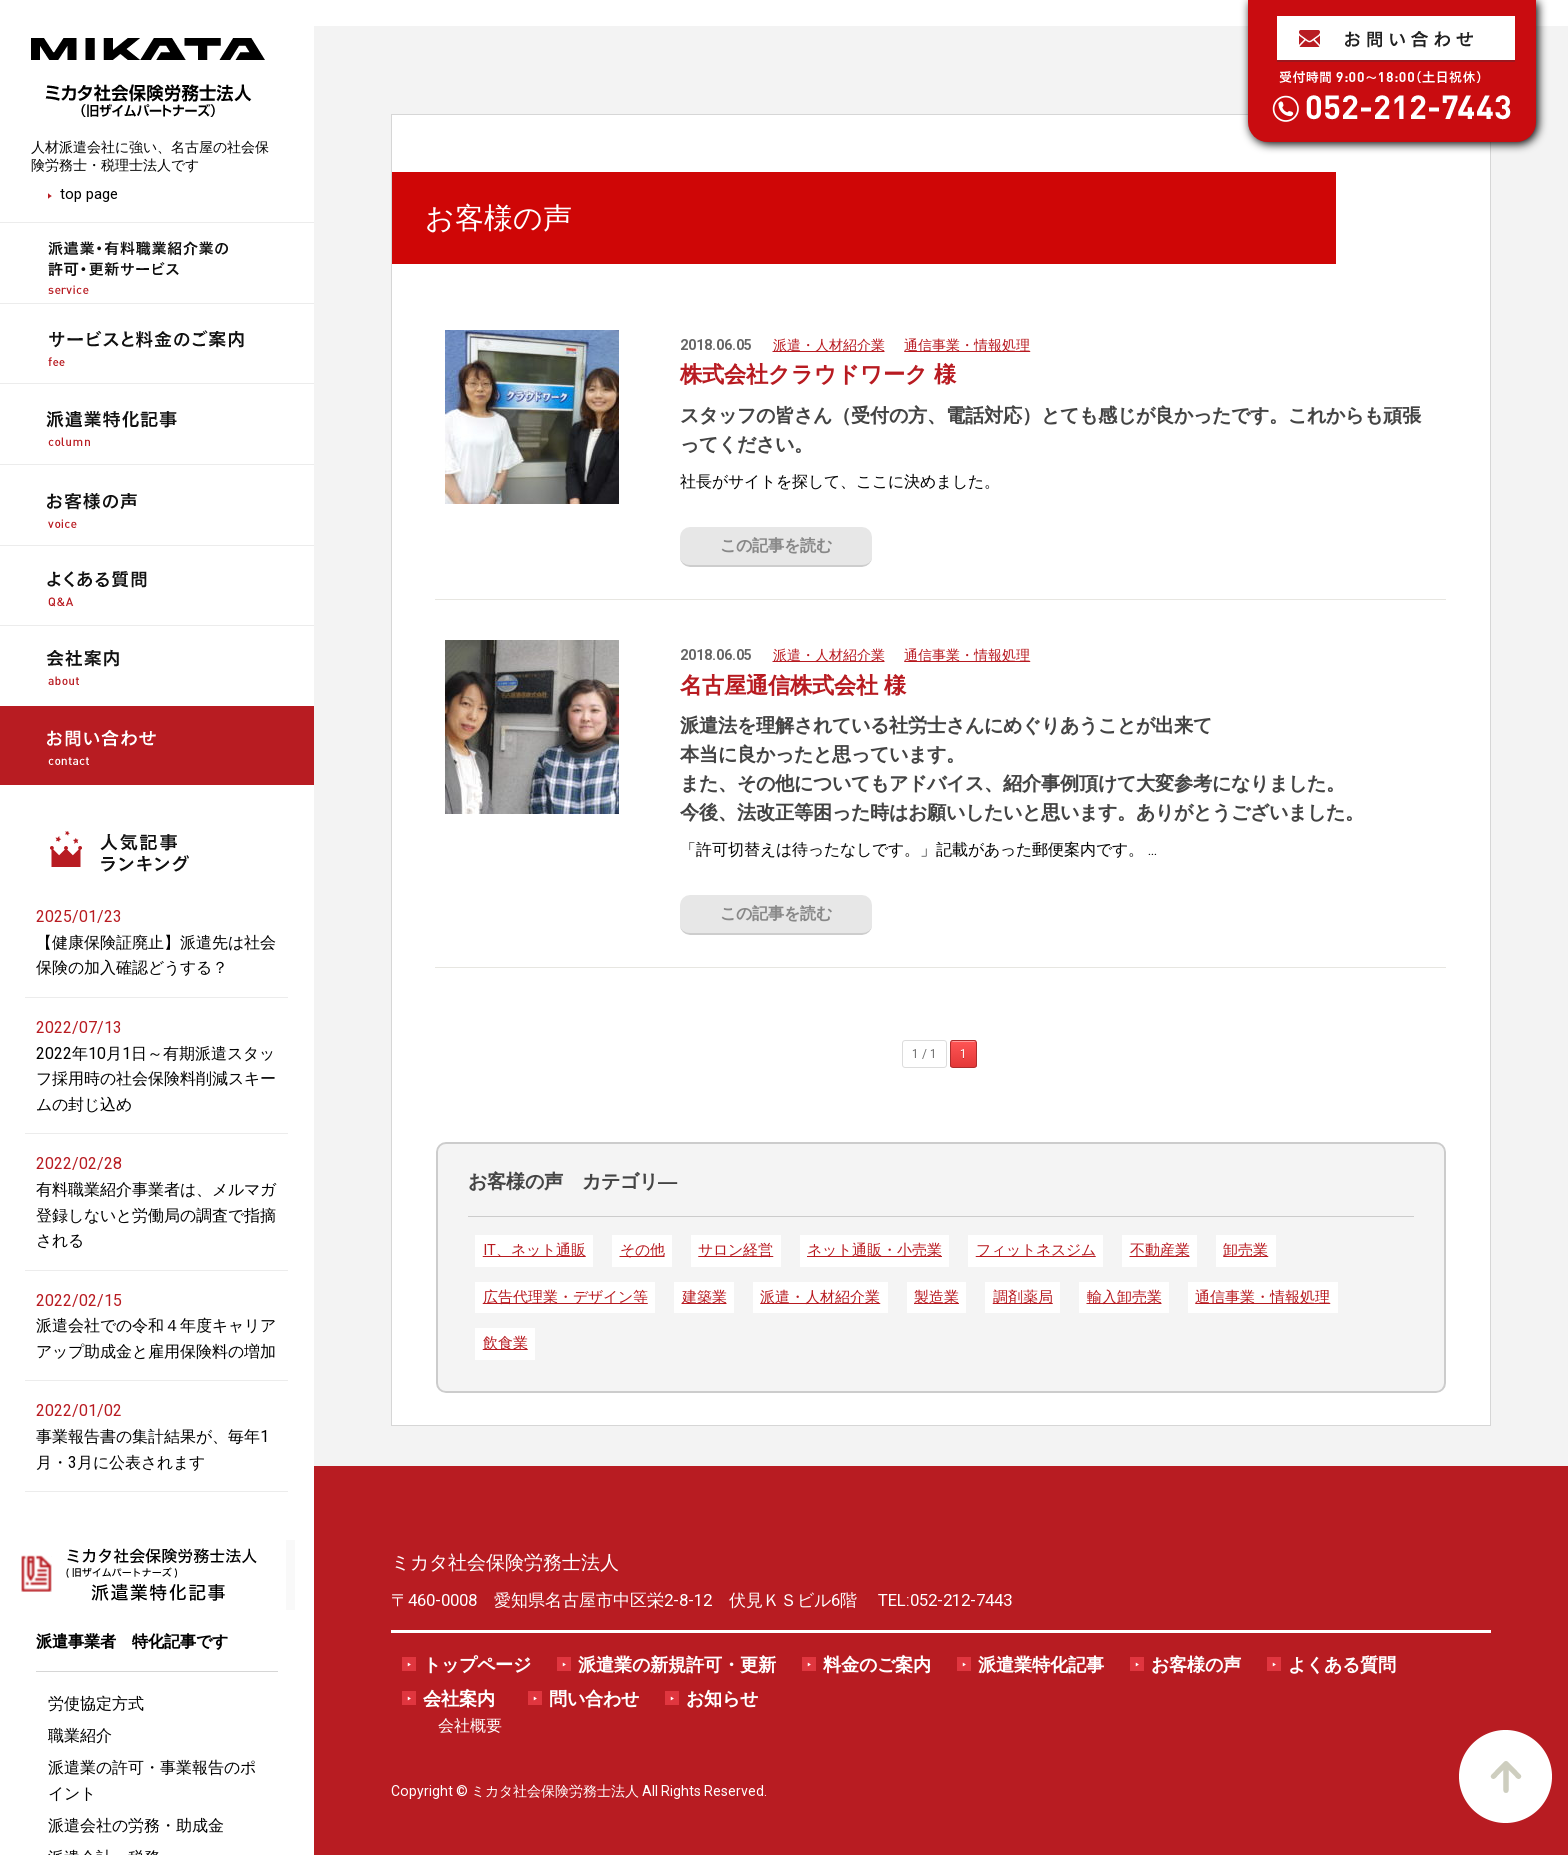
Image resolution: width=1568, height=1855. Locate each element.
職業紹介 (80, 1735)
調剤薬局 (1023, 1297)
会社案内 (459, 1699)
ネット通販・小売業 (874, 1250)
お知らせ (722, 1699)
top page (89, 194)
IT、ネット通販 (534, 1250)
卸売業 (1245, 1250)
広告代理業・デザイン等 (565, 1297)
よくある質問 (1342, 1665)
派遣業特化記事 (1041, 1665)
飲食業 (505, 1343)
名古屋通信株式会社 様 (793, 685)
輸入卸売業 (1124, 1297)
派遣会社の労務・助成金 (136, 1825)
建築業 (704, 1297)
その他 (642, 1250)
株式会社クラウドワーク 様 (818, 374)
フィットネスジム (1036, 1250)
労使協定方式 (96, 1703)
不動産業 (1160, 1250)
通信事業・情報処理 (967, 345)
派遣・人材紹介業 (829, 345)
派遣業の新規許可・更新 (677, 1665)
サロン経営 (735, 1250)
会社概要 (470, 1725)
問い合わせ (594, 1699)
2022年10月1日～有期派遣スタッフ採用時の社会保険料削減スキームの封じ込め (156, 1079)
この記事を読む (776, 545)
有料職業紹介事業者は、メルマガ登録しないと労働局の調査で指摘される (156, 1215)
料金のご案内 (877, 1665)
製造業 (936, 1297)
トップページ (477, 1665)
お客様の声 (1196, 1665)
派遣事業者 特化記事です (132, 1641)
